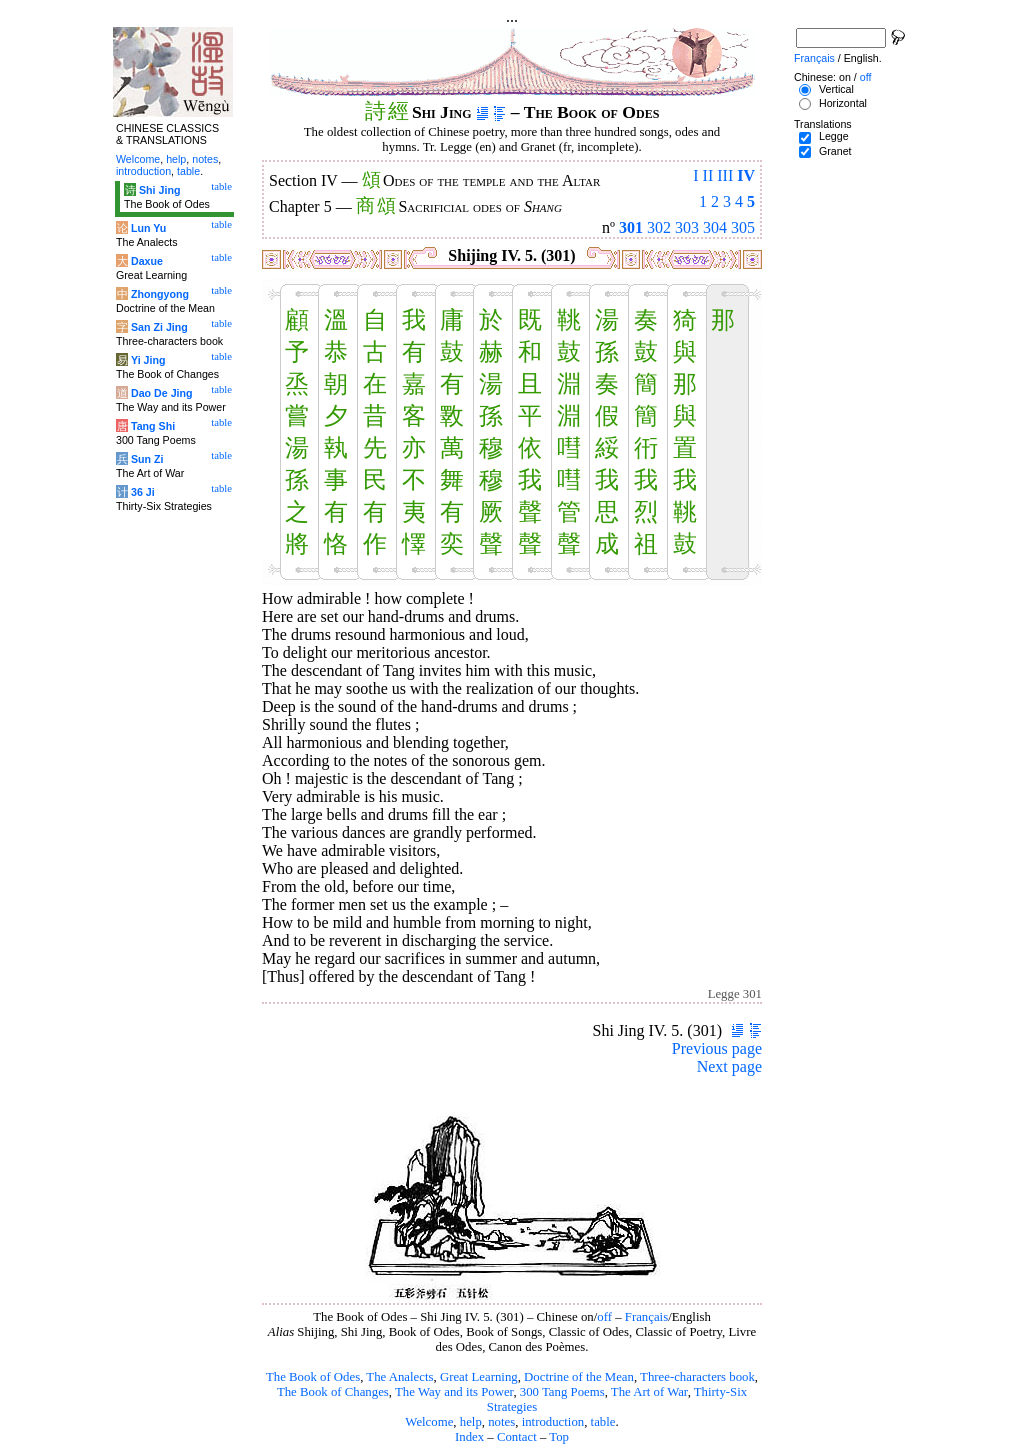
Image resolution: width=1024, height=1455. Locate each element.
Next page (729, 1066)
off (604, 1317)
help (471, 1422)
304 (715, 227)
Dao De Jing (162, 393)
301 (631, 227)
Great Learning (479, 1377)
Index (469, 1437)
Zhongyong (160, 294)
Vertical (836, 89)
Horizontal (843, 103)
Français (646, 1317)
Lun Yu (148, 228)
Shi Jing (159, 190)
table (603, 1422)
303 (687, 227)
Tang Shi (153, 426)
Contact (517, 1437)
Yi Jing (148, 360)
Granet (835, 151)
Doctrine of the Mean (579, 1377)
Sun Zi (147, 459)
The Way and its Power (454, 1392)
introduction (553, 1422)
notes (501, 1422)
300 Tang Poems (562, 1392)
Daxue (147, 261)
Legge (834, 136)
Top (559, 1437)
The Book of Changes (333, 1392)
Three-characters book (697, 1377)
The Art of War (649, 1392)
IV (746, 175)
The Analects (399, 1377)
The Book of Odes (313, 1377)
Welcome (429, 1422)
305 (743, 227)
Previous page (717, 1048)
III (725, 175)
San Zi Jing (159, 327)
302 (659, 227)
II (708, 175)
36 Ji (143, 492)
